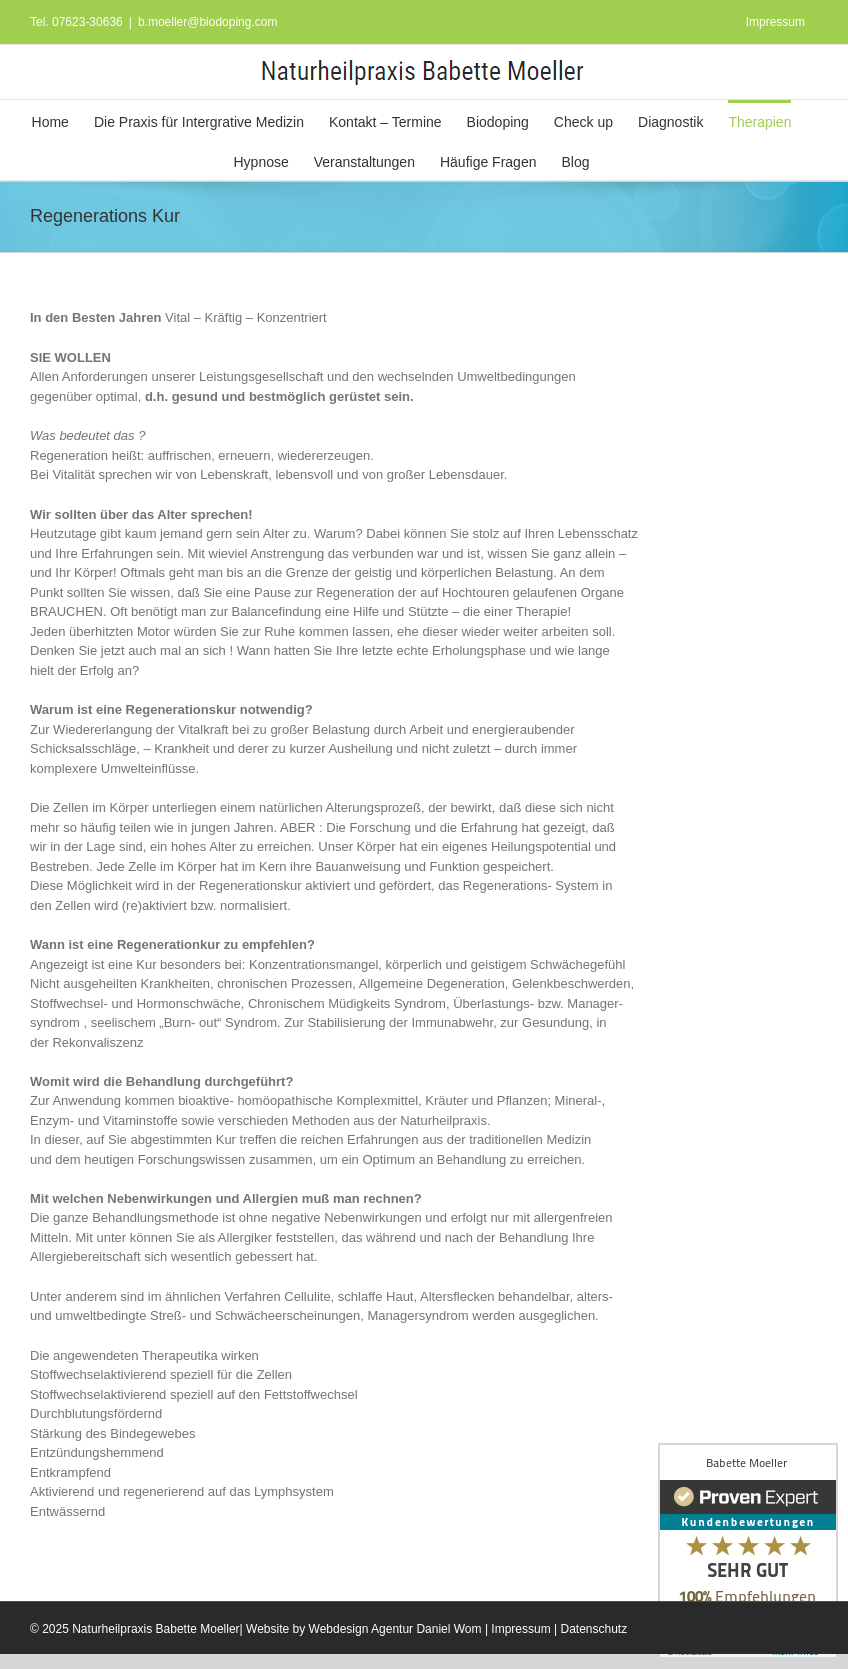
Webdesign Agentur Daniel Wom (395, 1629)
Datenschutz (593, 1629)
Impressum (520, 1629)
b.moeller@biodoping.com (208, 22)
